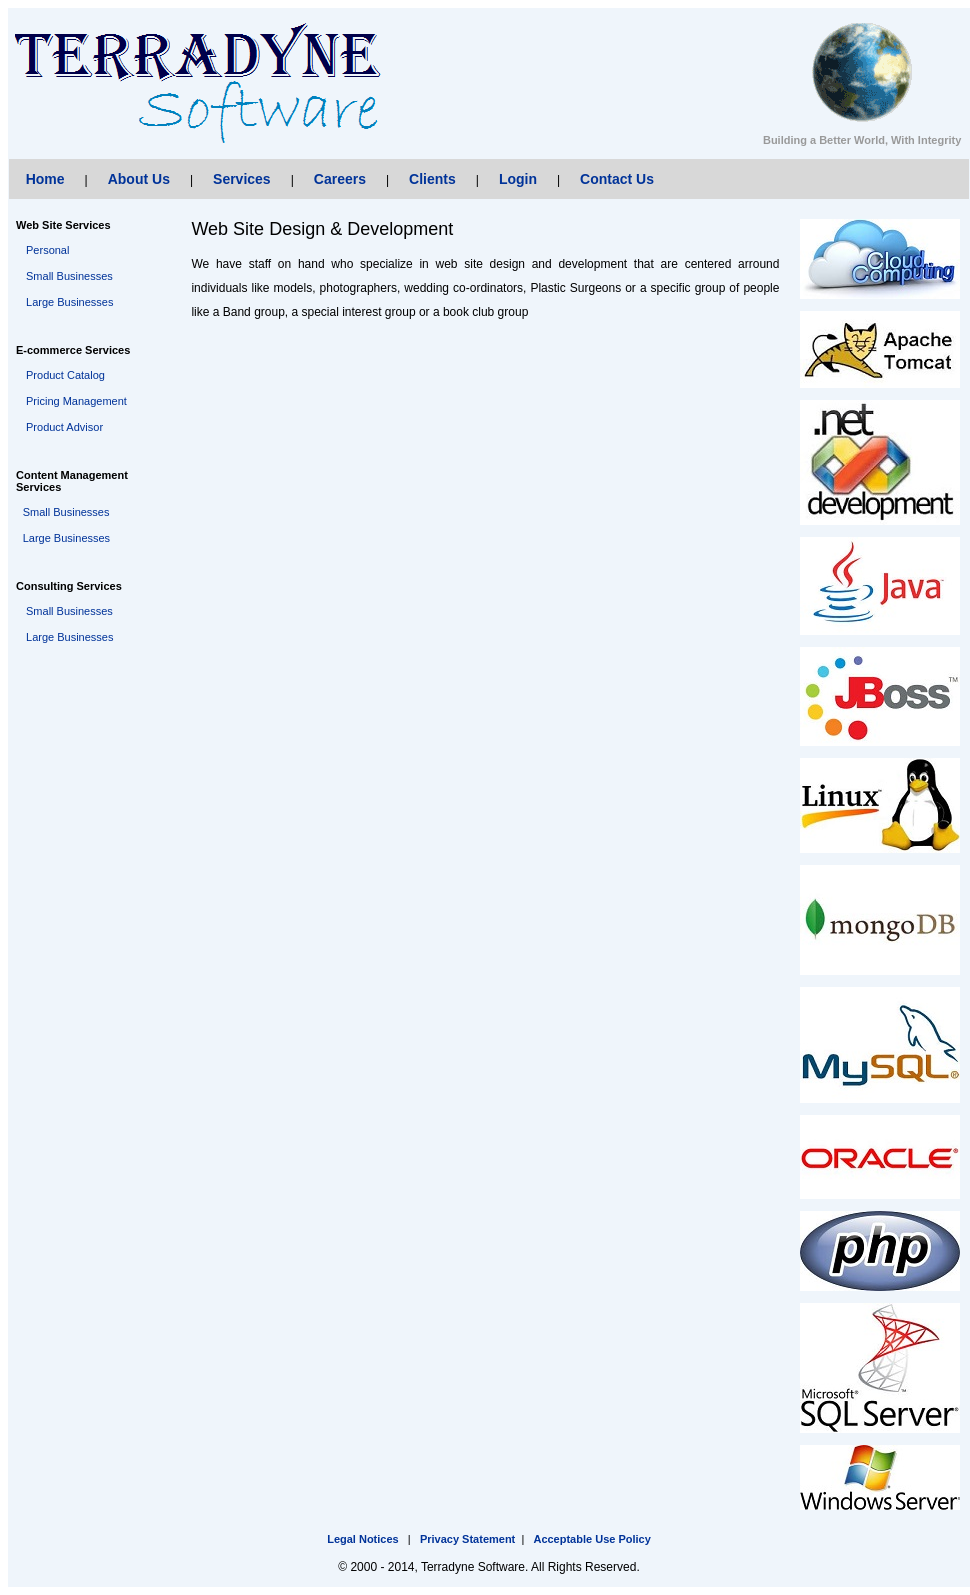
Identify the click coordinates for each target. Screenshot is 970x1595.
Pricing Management (76, 401)
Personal (47, 250)
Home (45, 179)
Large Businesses (69, 302)
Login (518, 179)
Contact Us (617, 179)
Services (242, 179)
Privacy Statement (467, 1539)
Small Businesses (69, 276)
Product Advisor (64, 427)
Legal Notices (363, 1539)
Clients (432, 179)
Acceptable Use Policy (591, 1539)
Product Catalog (65, 375)
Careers (340, 179)
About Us (139, 179)
